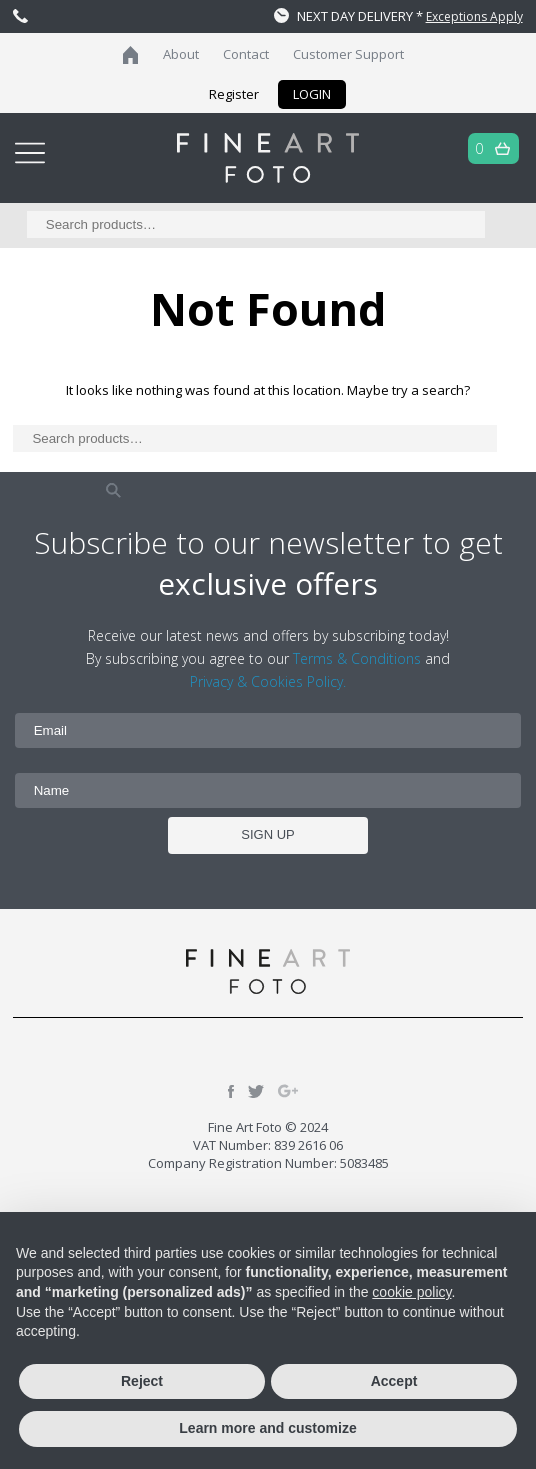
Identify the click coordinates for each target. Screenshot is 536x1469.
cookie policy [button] (411, 1292)
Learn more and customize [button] (267, 1428)
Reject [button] (142, 1381)
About (181, 54)
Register (234, 94)
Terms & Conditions (357, 658)
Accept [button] (394, 1381)
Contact (246, 54)
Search (113, 490)
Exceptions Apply (474, 16)
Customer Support (348, 54)
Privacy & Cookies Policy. (268, 681)
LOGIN (312, 94)
